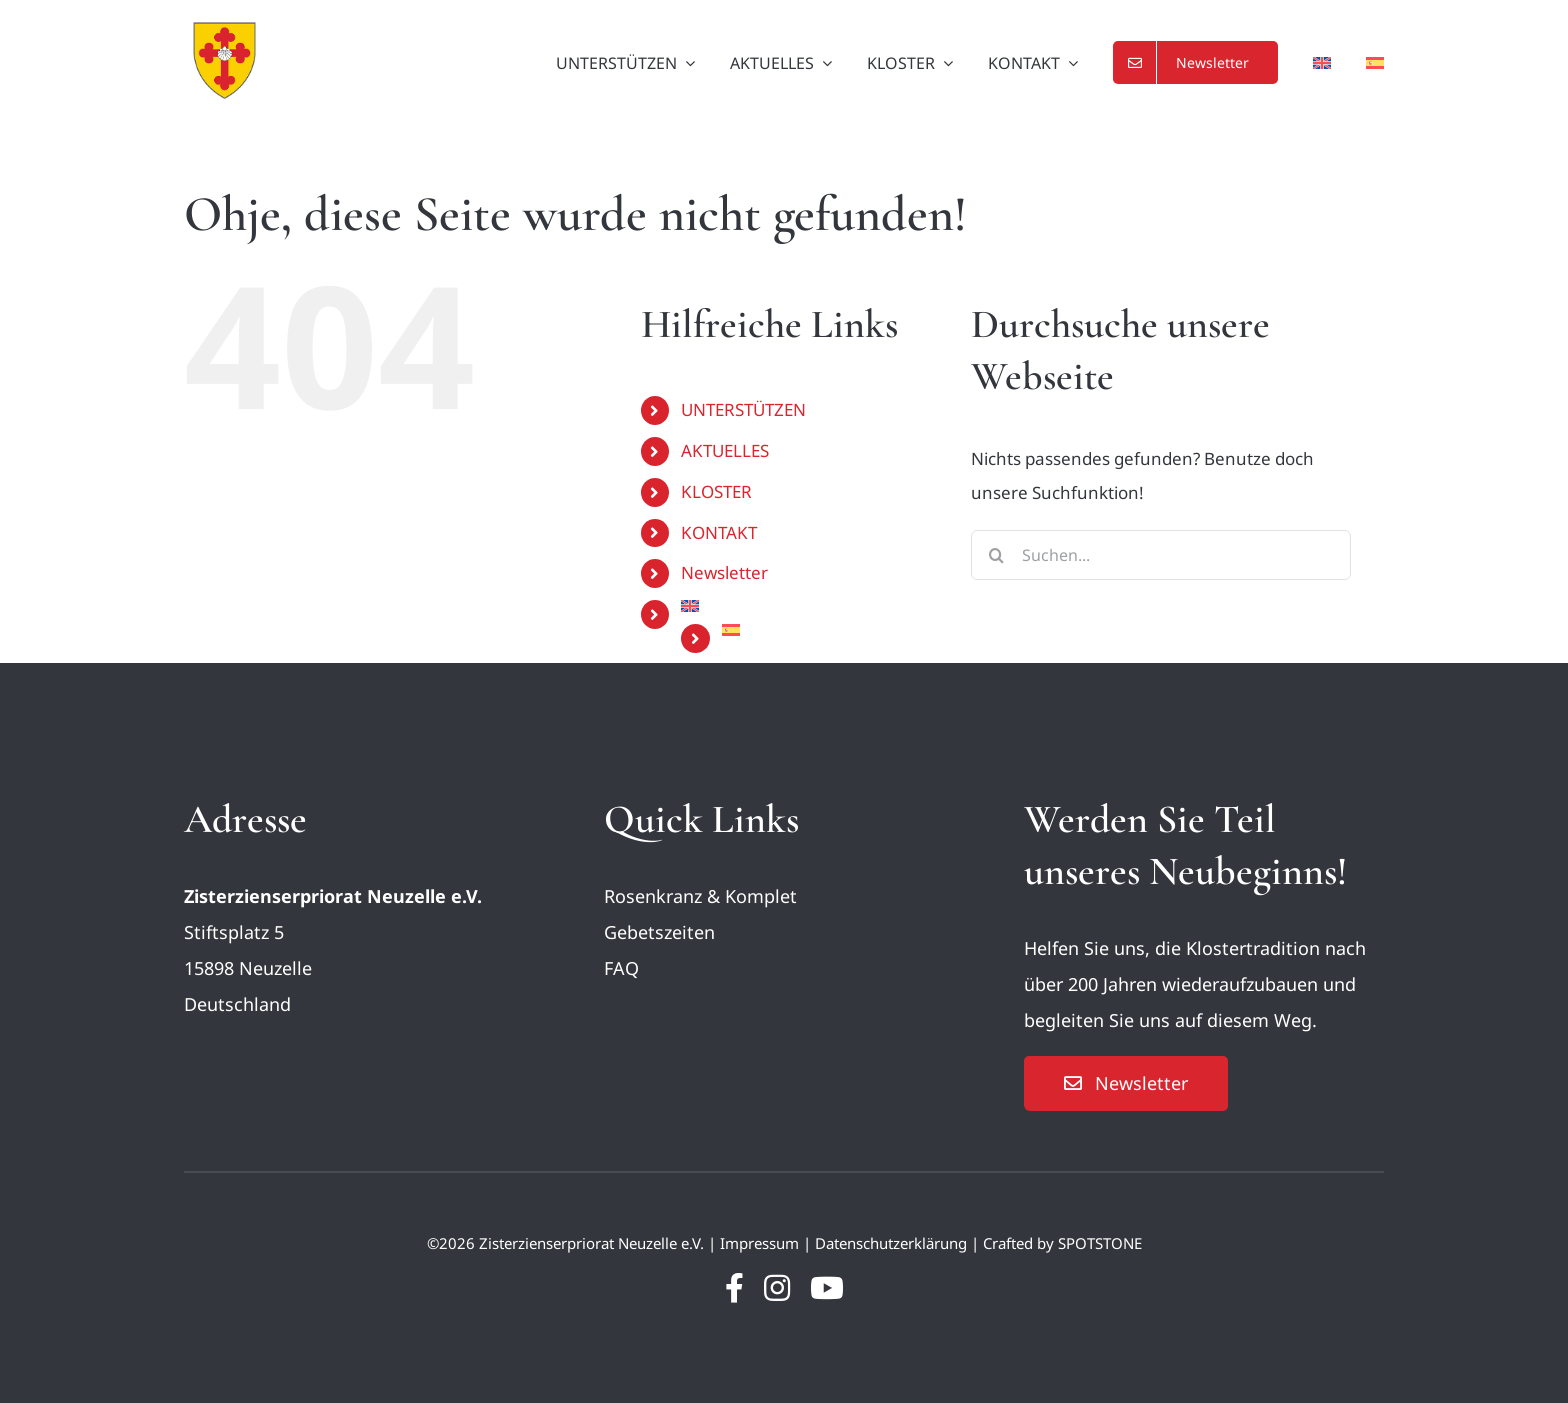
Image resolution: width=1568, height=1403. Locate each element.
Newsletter (724, 572)
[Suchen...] (1161, 555)
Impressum (759, 1243)
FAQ (621, 968)
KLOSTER (716, 491)
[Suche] (996, 555)
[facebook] (734, 1288)
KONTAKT (719, 532)
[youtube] (827, 1288)
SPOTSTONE (1100, 1243)
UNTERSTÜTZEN (743, 409)
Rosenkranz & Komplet (700, 896)
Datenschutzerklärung (891, 1243)
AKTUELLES (725, 450)
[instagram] (777, 1288)
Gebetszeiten (659, 932)
